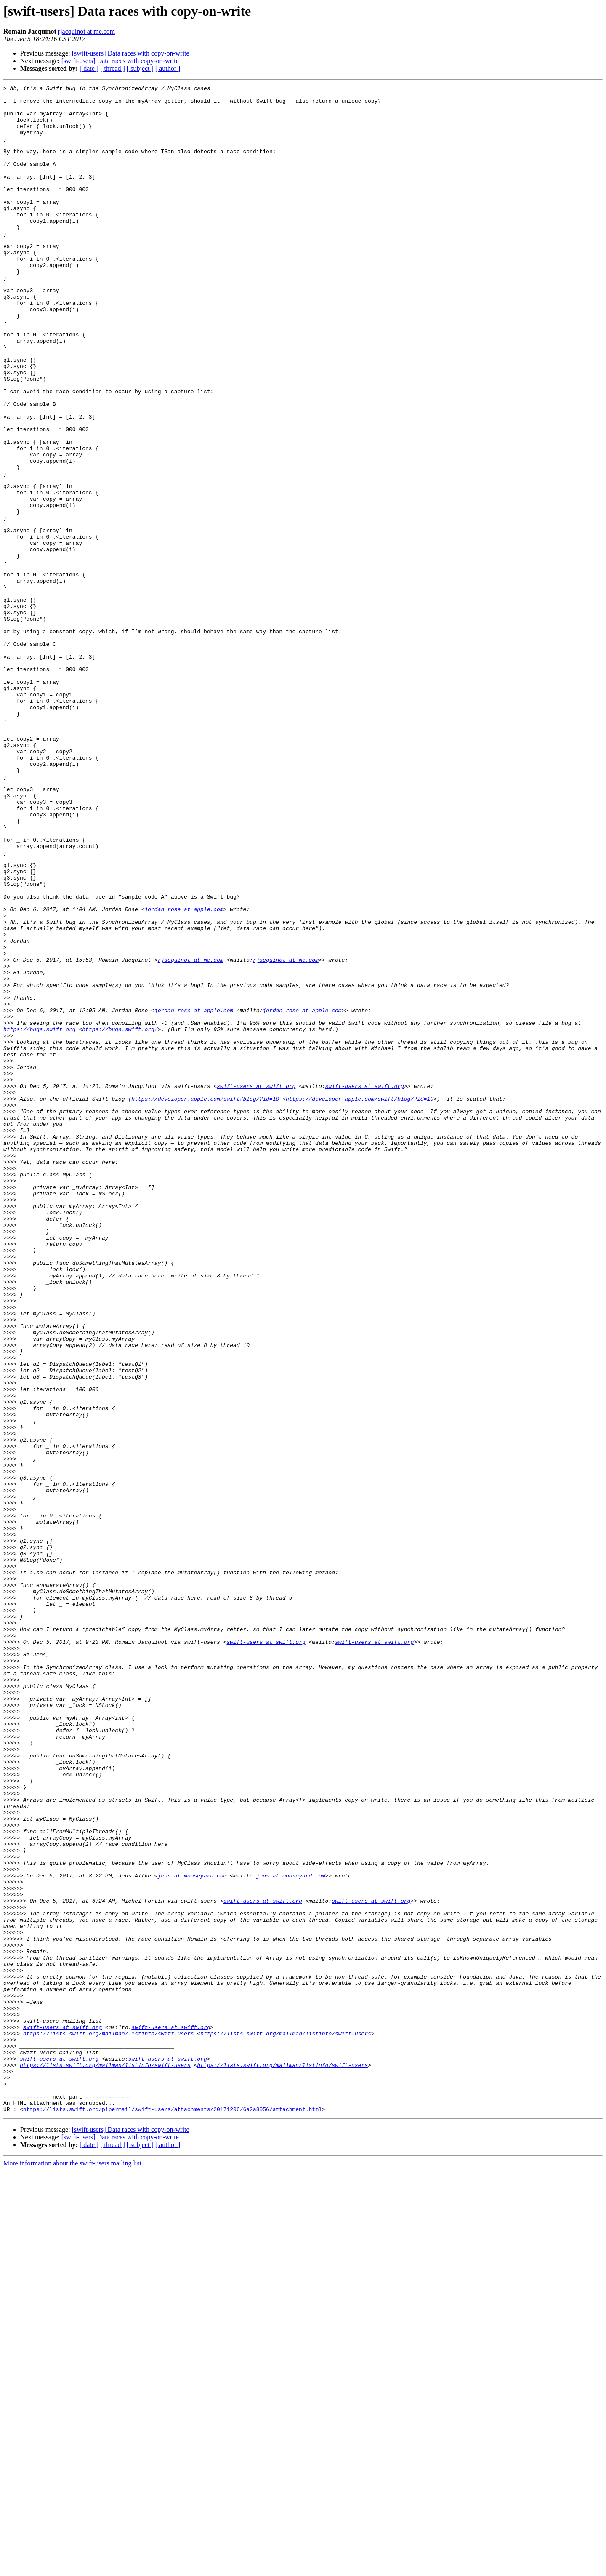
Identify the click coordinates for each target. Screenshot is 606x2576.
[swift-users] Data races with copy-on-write (130, 53)
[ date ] (89, 68)
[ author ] (168, 68)
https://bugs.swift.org (39, 1218)
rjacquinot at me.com (86, 31)
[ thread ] (112, 68)
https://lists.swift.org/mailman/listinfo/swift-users (108, 2423)
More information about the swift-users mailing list (72, 2568)
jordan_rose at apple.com (183, 1074)
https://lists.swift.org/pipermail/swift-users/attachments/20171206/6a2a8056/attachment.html (172, 2514)
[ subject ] (140, 68)
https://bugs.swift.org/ (119, 1218)
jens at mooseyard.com (192, 2234)
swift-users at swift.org (256, 1287)
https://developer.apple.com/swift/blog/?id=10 (205, 1302)
